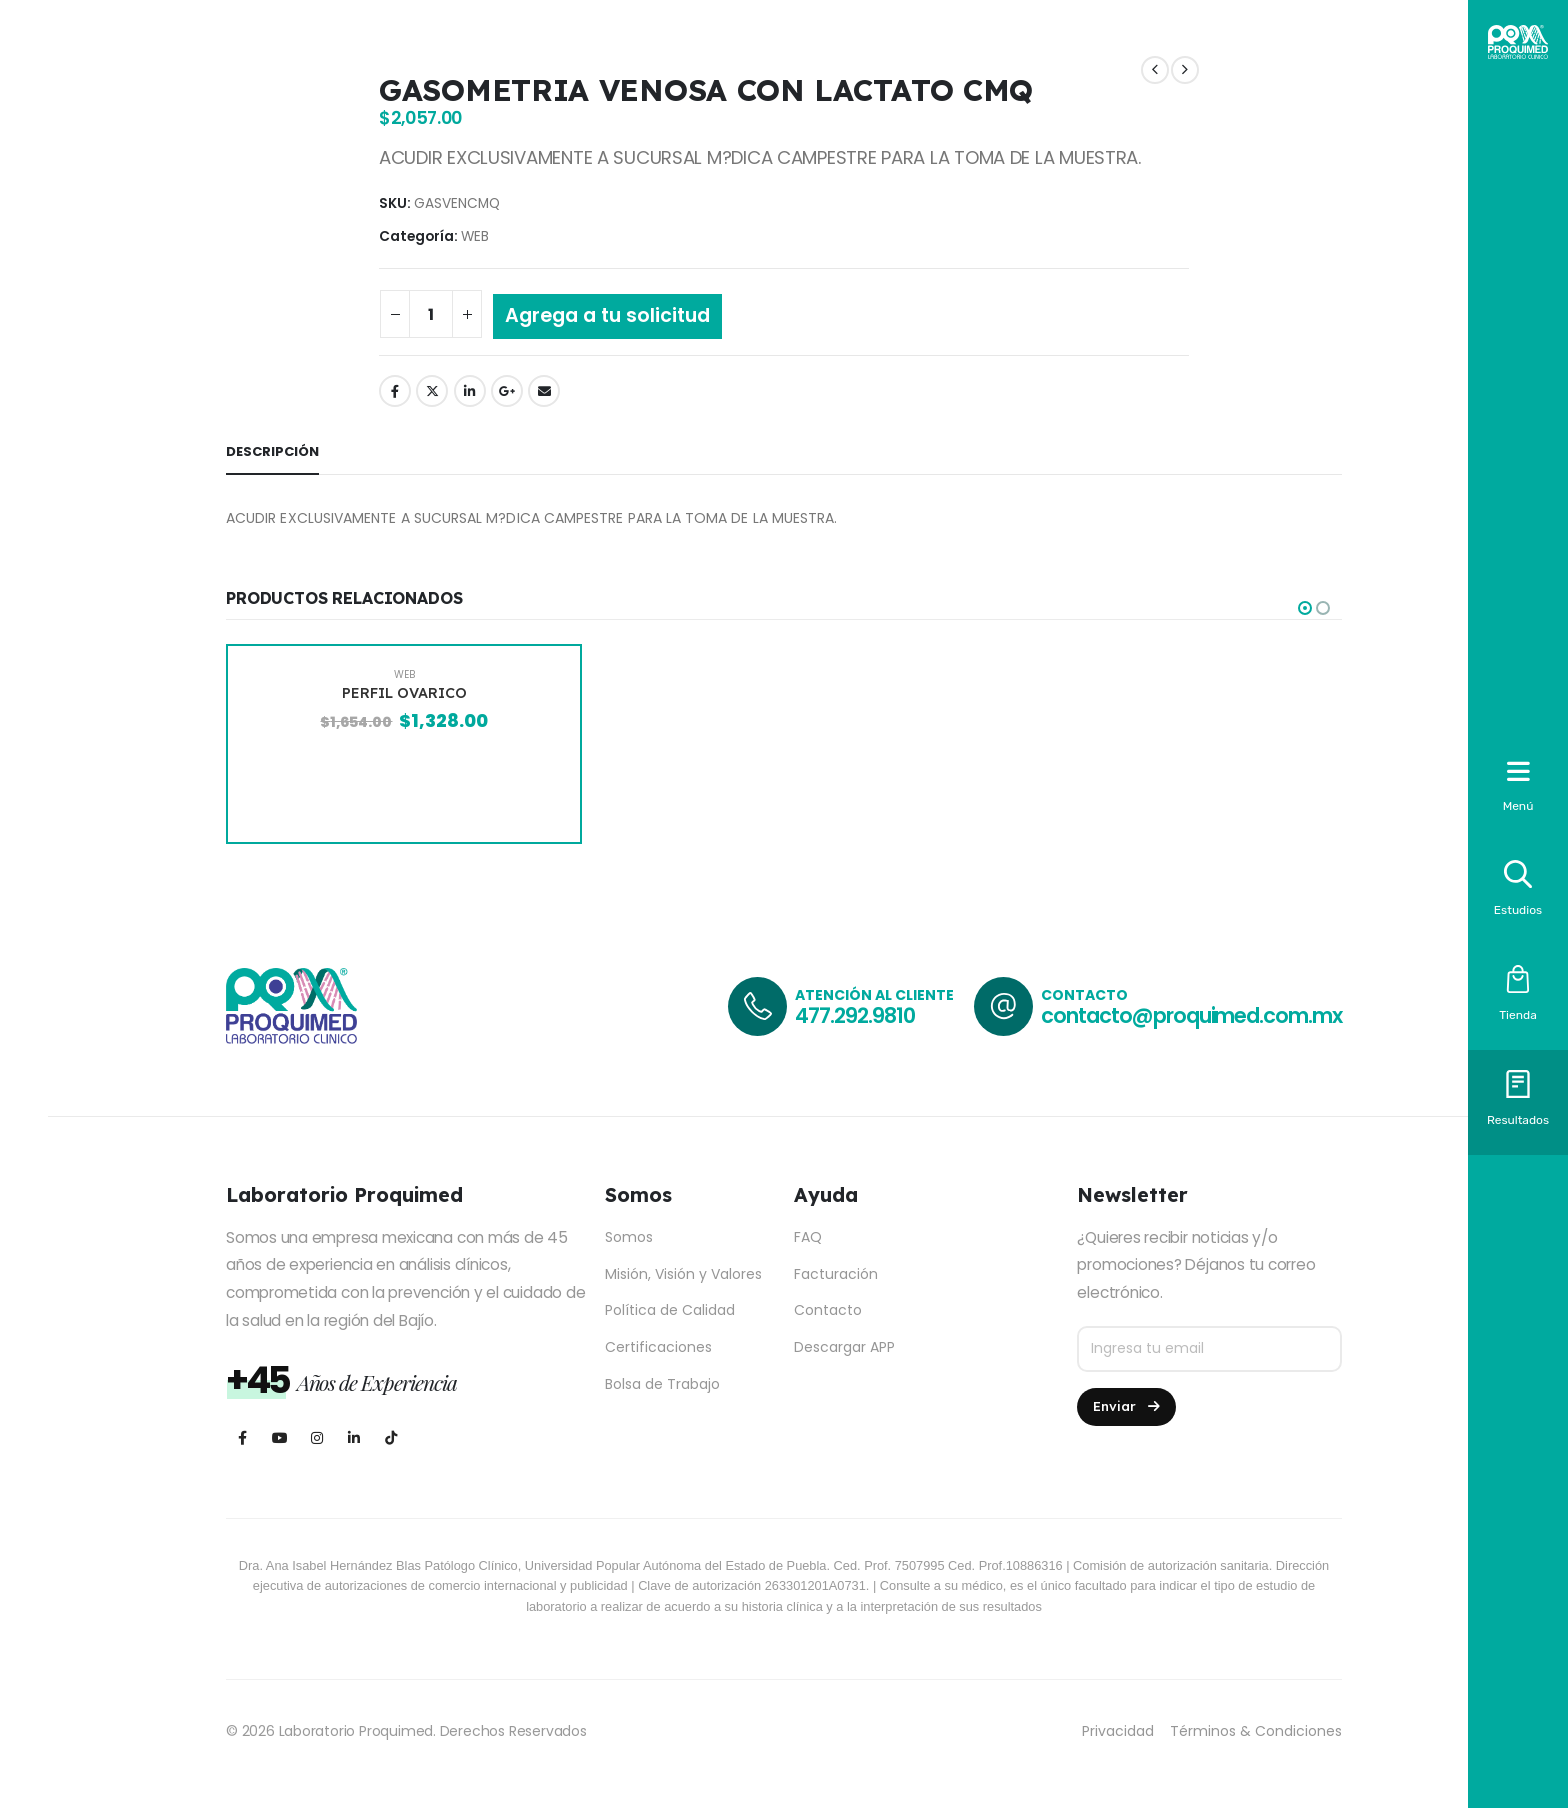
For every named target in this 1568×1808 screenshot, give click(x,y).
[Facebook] (242, 1438)
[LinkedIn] (353, 1438)
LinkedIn (470, 391)
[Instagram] (316, 1438)
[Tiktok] (390, 1438)
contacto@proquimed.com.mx (1191, 1015)
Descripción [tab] (272, 451)
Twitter (432, 391)
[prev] (1155, 70)
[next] (1185, 70)
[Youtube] (279, 1438)
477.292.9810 (854, 1015)
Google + (507, 391)
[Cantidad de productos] (431, 314)
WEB (475, 236)
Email (544, 391)
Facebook (395, 391)
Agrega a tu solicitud (607, 315)
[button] (1305, 608)
